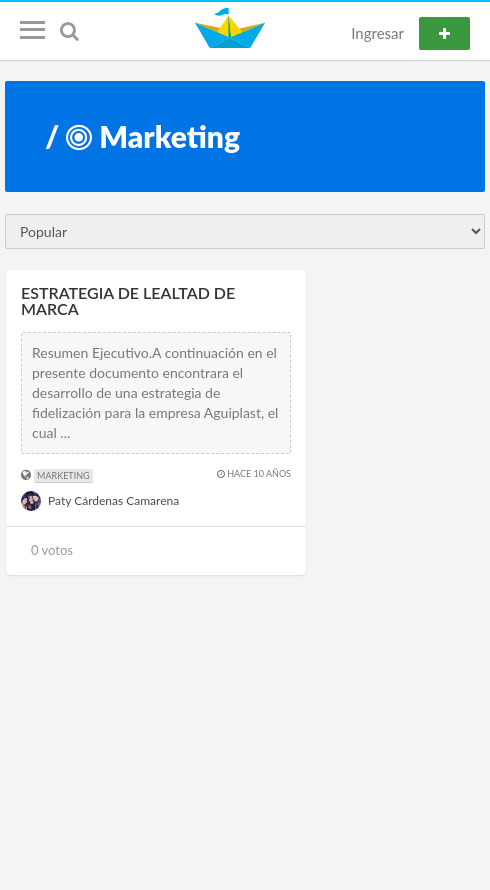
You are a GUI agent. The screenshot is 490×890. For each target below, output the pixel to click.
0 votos (52, 550)
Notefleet (232, 28)
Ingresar (377, 33)
